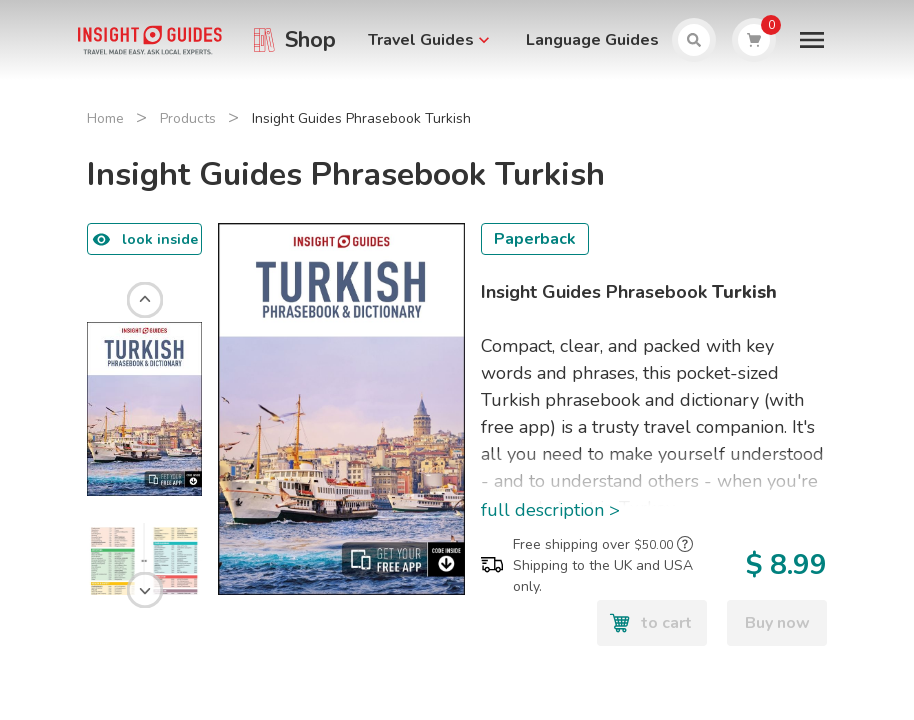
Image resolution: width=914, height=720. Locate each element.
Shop (310, 40)
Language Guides (592, 40)
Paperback (535, 239)
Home (105, 118)
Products (188, 118)
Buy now (777, 623)
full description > (550, 510)
